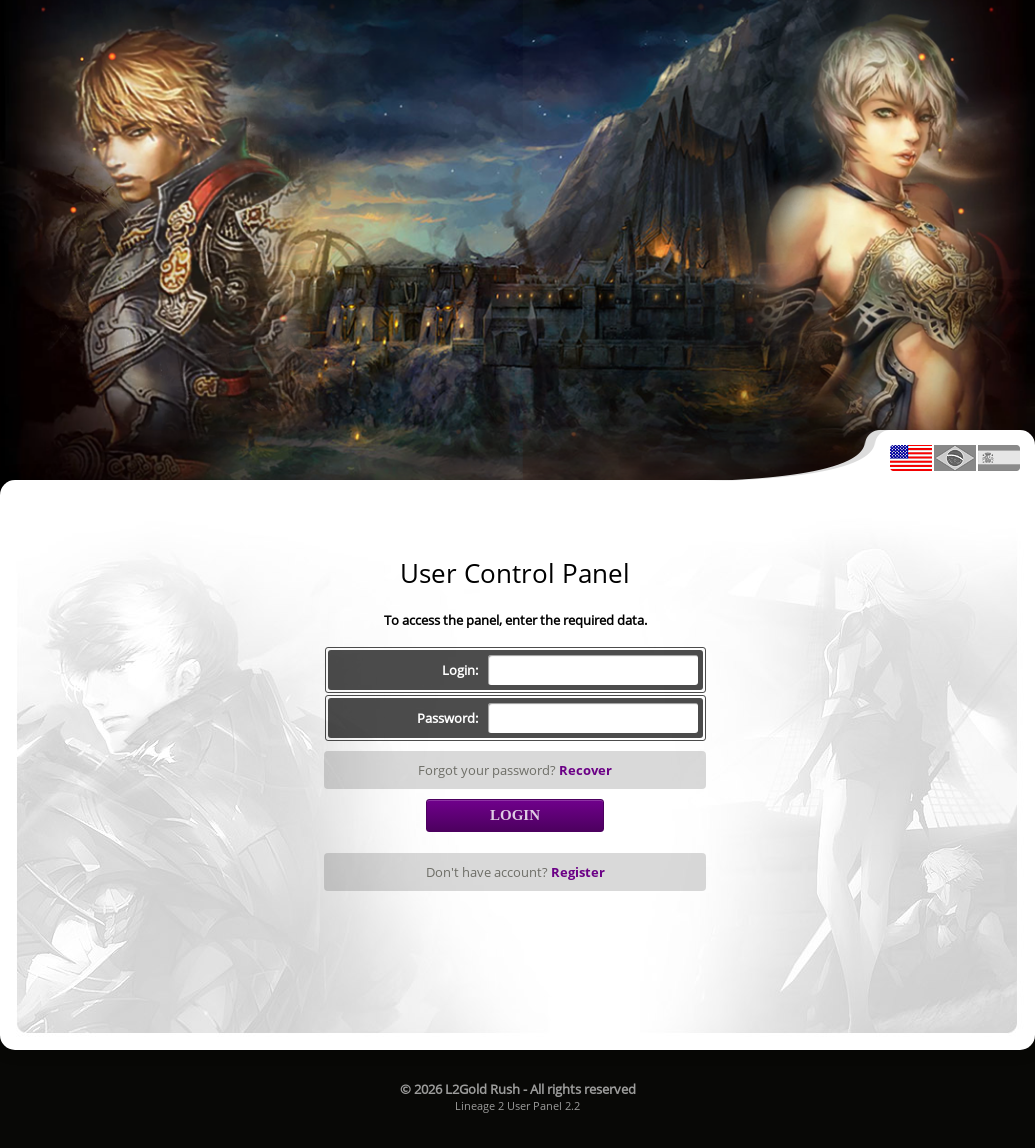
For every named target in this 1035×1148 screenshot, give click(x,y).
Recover (585, 770)
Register (578, 872)
